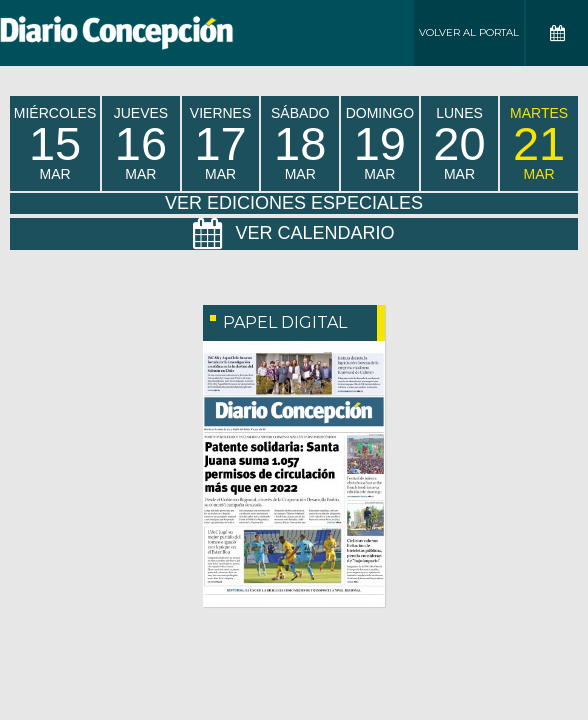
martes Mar (539, 143)
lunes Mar (459, 143)
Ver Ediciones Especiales (294, 203)
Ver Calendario (293, 234)
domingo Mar (380, 143)
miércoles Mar (55, 143)
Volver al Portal (469, 32)
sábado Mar (300, 143)
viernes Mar (220, 143)
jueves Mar (141, 143)
